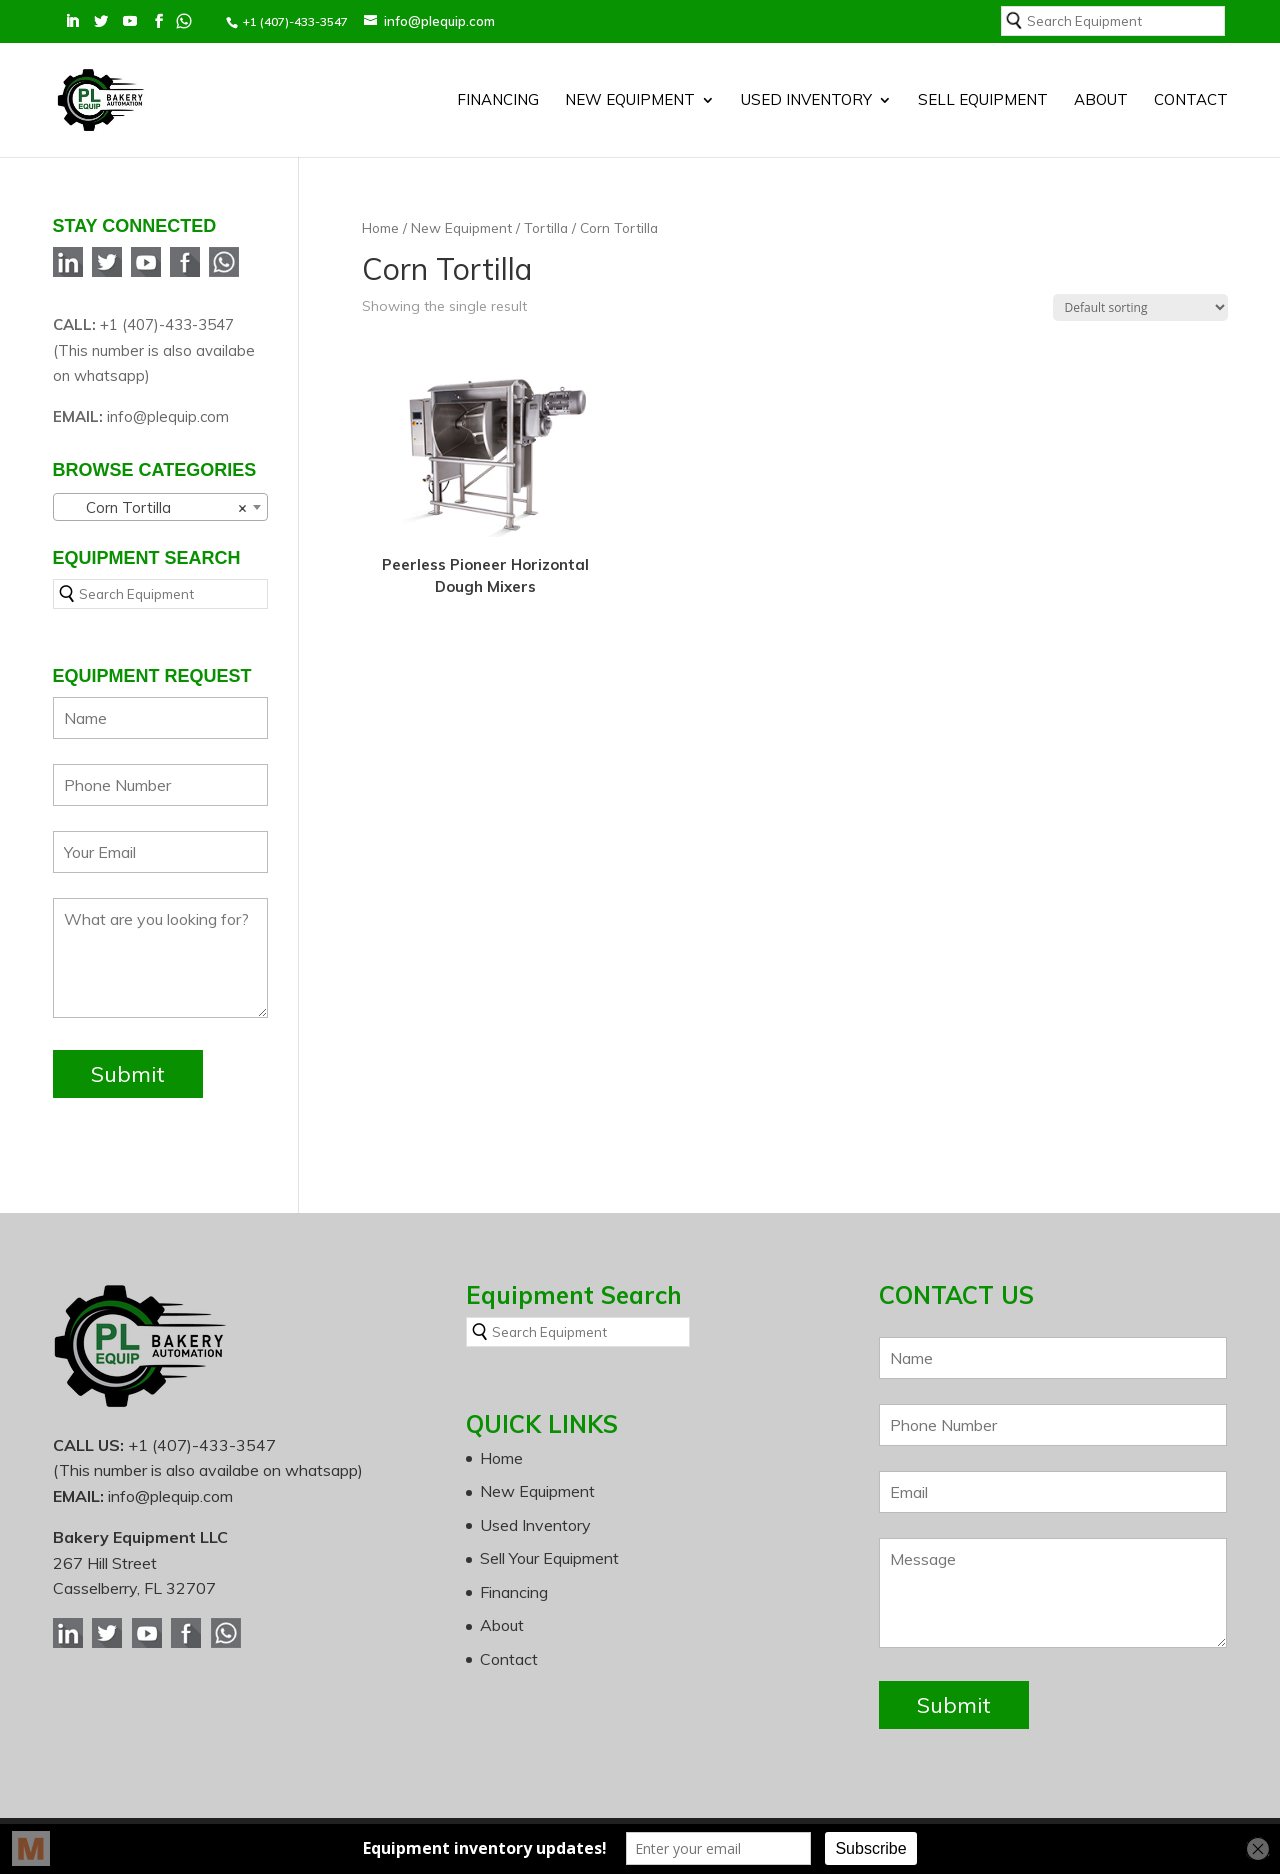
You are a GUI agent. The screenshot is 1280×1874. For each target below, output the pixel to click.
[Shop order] (1140, 307)
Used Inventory (806, 101)
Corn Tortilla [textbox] (154, 508)
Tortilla (546, 227)
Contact (1191, 101)
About (1101, 101)
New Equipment (630, 101)
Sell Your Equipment (549, 1558)
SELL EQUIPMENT (983, 101)
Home (380, 227)
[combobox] (160, 507)
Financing (498, 101)
